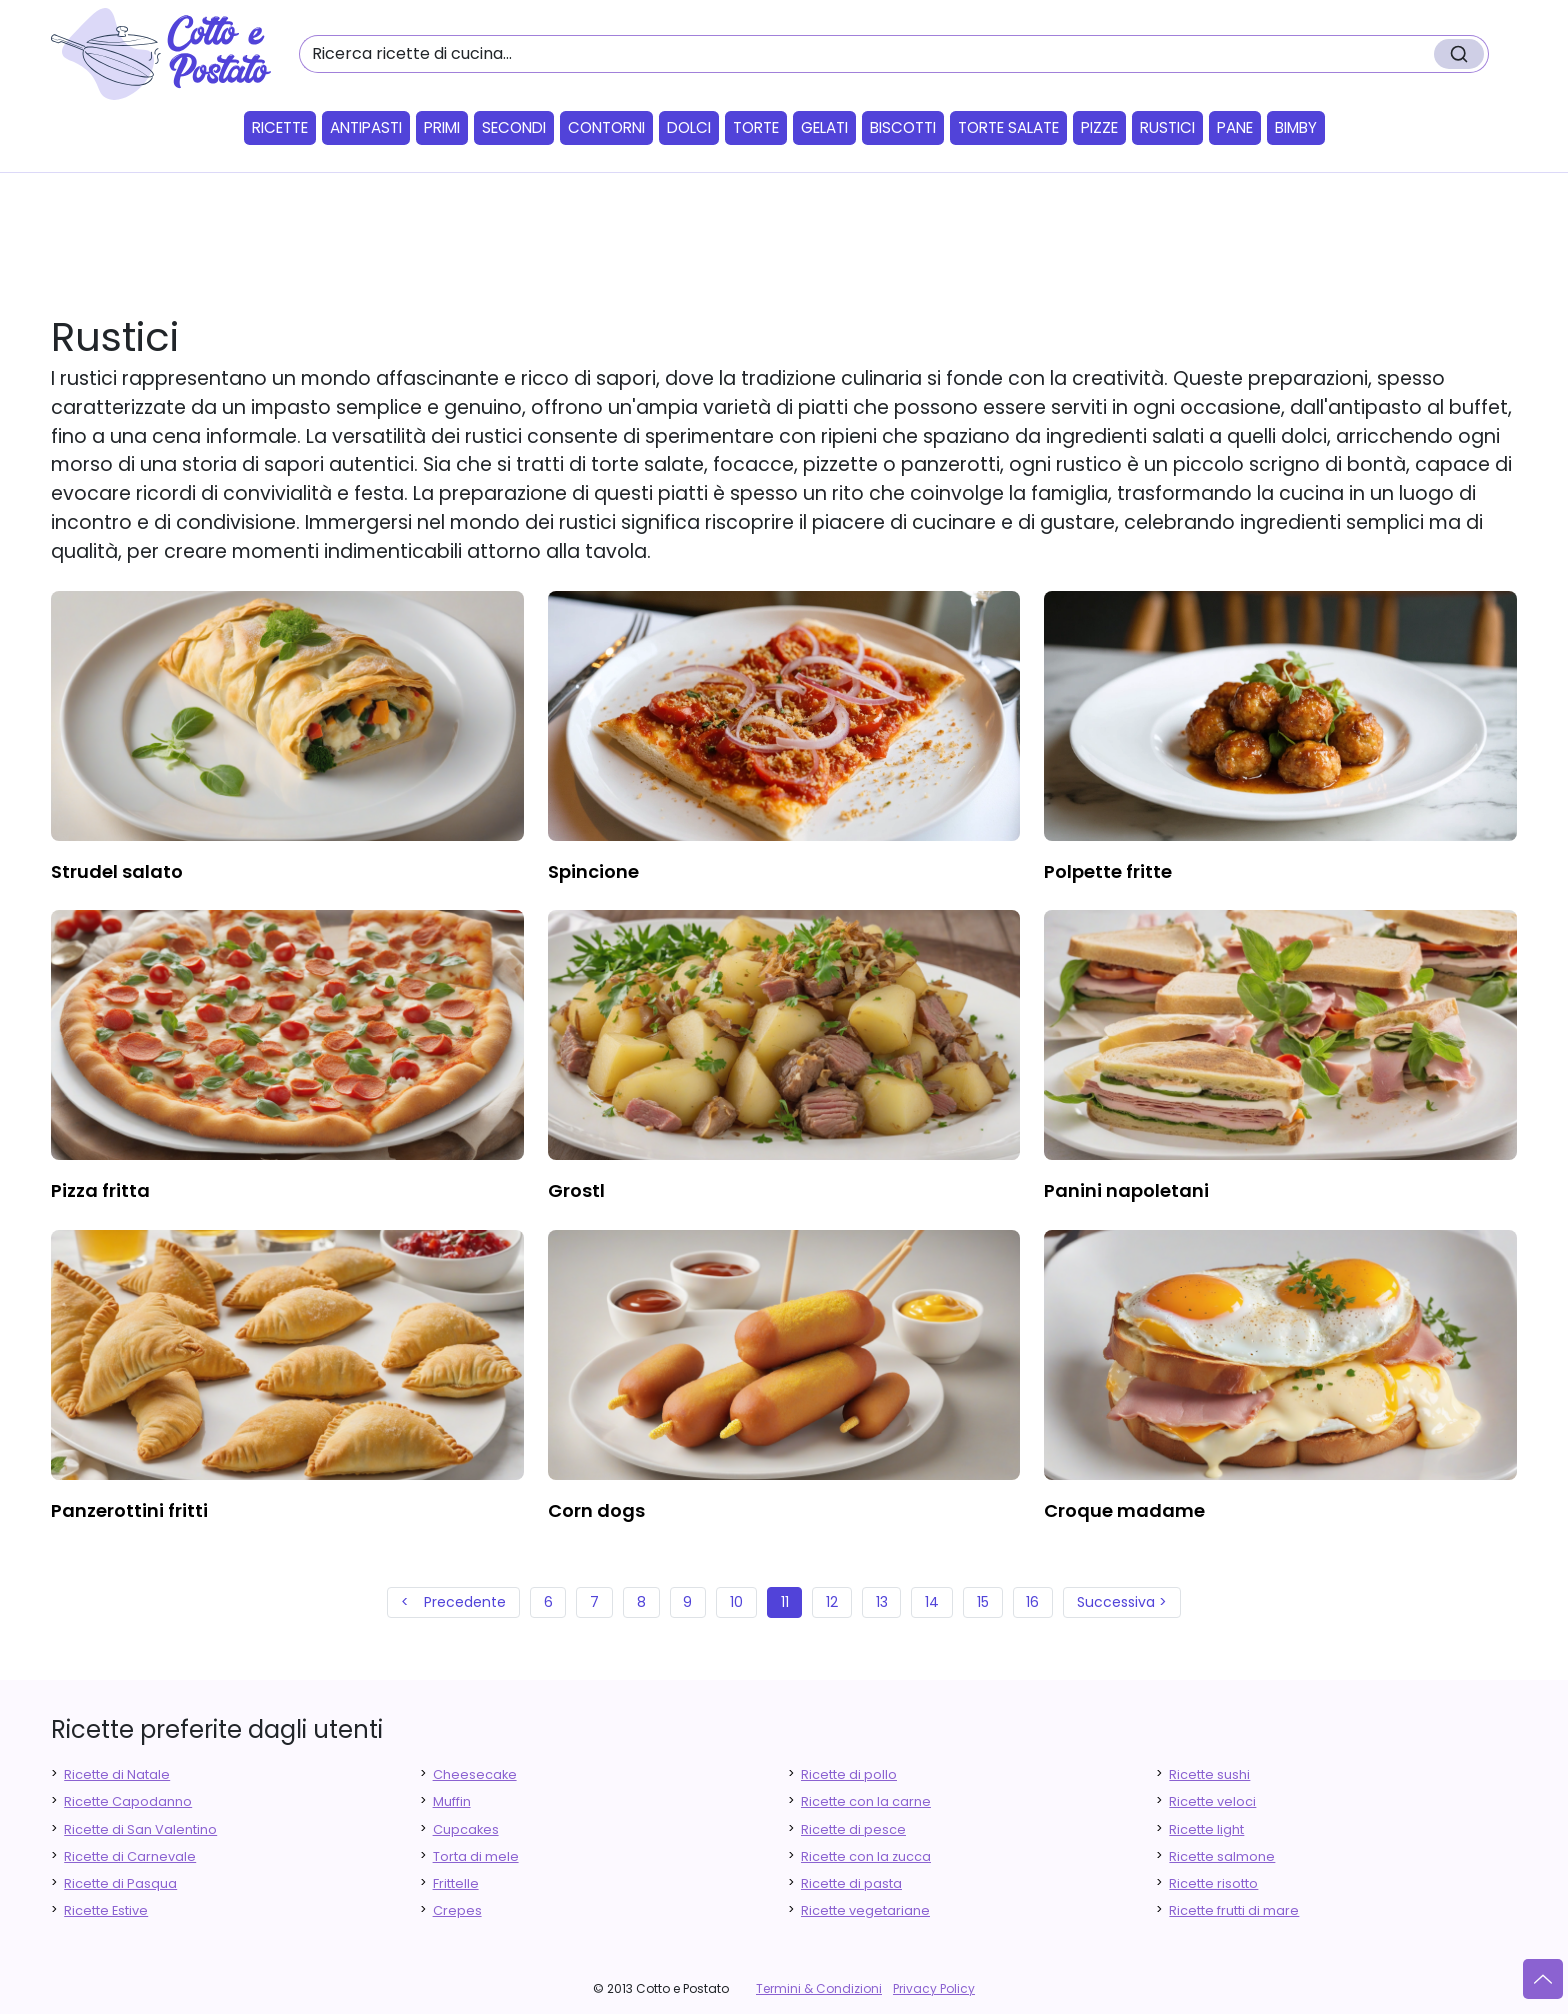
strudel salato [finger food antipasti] (117, 871)
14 (932, 1602)
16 (1032, 1602)
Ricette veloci (1212, 1801)
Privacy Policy (934, 1988)
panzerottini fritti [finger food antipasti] (129, 1510)
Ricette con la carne (866, 1801)
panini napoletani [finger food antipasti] (1126, 1190)
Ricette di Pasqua (120, 1883)
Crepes (457, 1910)
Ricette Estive (106, 1910)
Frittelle (456, 1883)
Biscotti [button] (903, 127)
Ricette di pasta (851, 1883)
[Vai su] (1543, 1979)
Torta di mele (476, 1856)
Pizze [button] (1099, 127)
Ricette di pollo (849, 1774)
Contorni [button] (606, 127)
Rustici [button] (1167, 127)
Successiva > (1122, 1602)
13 (882, 1602)
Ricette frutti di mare (1234, 1910)
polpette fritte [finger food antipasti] (1108, 871)
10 (736, 1602)
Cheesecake (475, 1774)
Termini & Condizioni (819, 1988)
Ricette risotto (1213, 1883)
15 (983, 1602)
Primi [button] (442, 127)
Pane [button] (1235, 127)
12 (832, 1602)
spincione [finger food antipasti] (593, 871)
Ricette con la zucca (866, 1856)
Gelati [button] (824, 127)
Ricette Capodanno (128, 1801)
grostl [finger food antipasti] (576, 1190)
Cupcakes (466, 1829)
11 (785, 1602)
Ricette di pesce (853, 1829)
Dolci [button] (689, 127)
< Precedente (453, 1602)
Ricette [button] (280, 127)
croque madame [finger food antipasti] (1124, 1510)
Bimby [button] (1296, 127)
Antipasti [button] (366, 127)
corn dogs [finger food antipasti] (596, 1510)
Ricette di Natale (117, 1774)
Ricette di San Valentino (140, 1829)
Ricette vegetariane (865, 1910)
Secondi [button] (514, 127)
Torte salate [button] (1008, 127)
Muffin (452, 1801)
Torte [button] (756, 127)
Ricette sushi (1209, 1774)
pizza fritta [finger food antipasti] (100, 1190)
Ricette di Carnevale (130, 1856)
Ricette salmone (1222, 1856)
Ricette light (1206, 1829)
